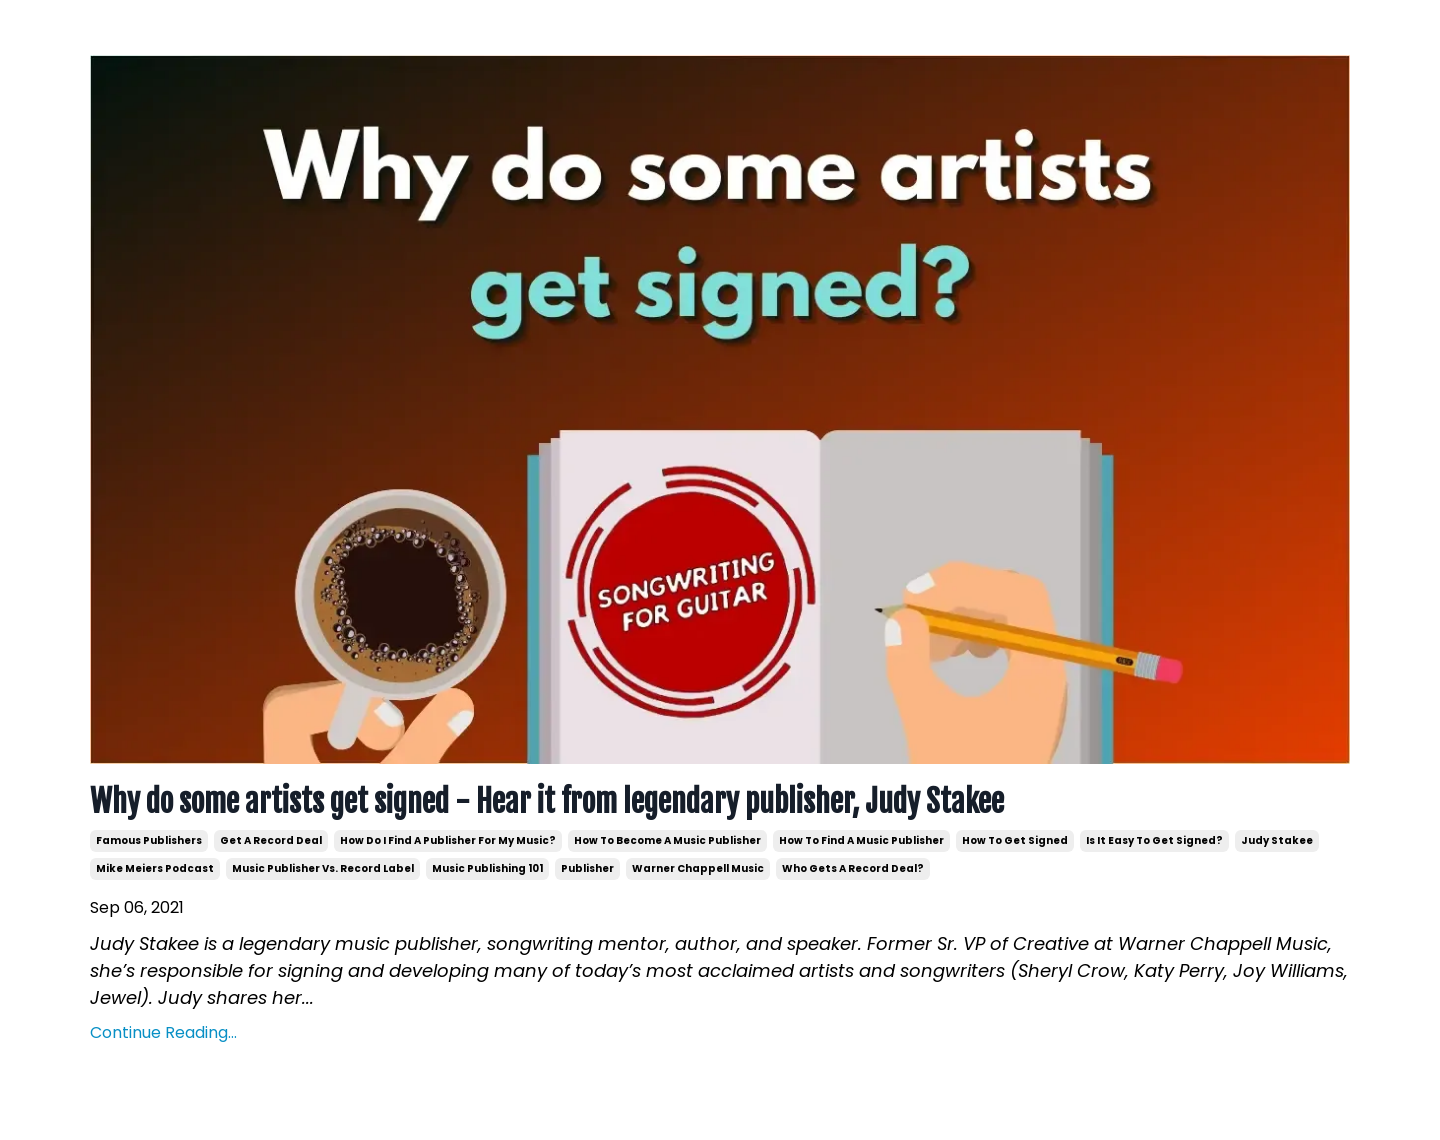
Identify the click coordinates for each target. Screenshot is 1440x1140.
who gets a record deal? (853, 868)
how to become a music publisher (667, 840)
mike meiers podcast (155, 868)
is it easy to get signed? (1154, 840)
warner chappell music (698, 868)
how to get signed (1015, 840)
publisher (587, 868)
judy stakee (1277, 840)
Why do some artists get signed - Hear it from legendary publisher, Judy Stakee (547, 802)
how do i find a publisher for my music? (448, 840)
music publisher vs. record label (323, 868)
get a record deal (271, 840)
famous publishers (149, 840)
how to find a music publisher (861, 840)
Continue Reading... (163, 1032)
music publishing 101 (487, 868)
